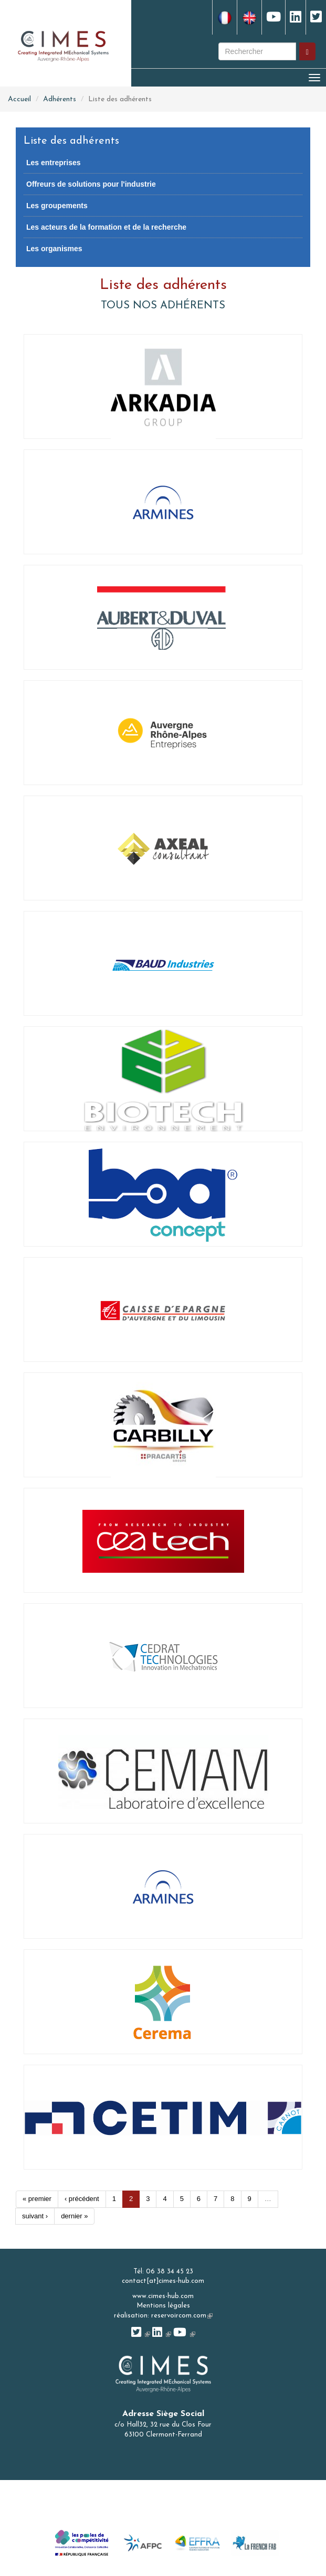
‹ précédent (82, 2199)
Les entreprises (53, 162)
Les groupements (57, 205)
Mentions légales (163, 2305)
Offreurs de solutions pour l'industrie (91, 184)
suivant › (35, 2216)
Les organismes (54, 248)
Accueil (19, 99)
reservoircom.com (182, 2315)
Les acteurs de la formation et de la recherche (106, 227)
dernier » (74, 2216)
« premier (37, 2199)
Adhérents (59, 99)
